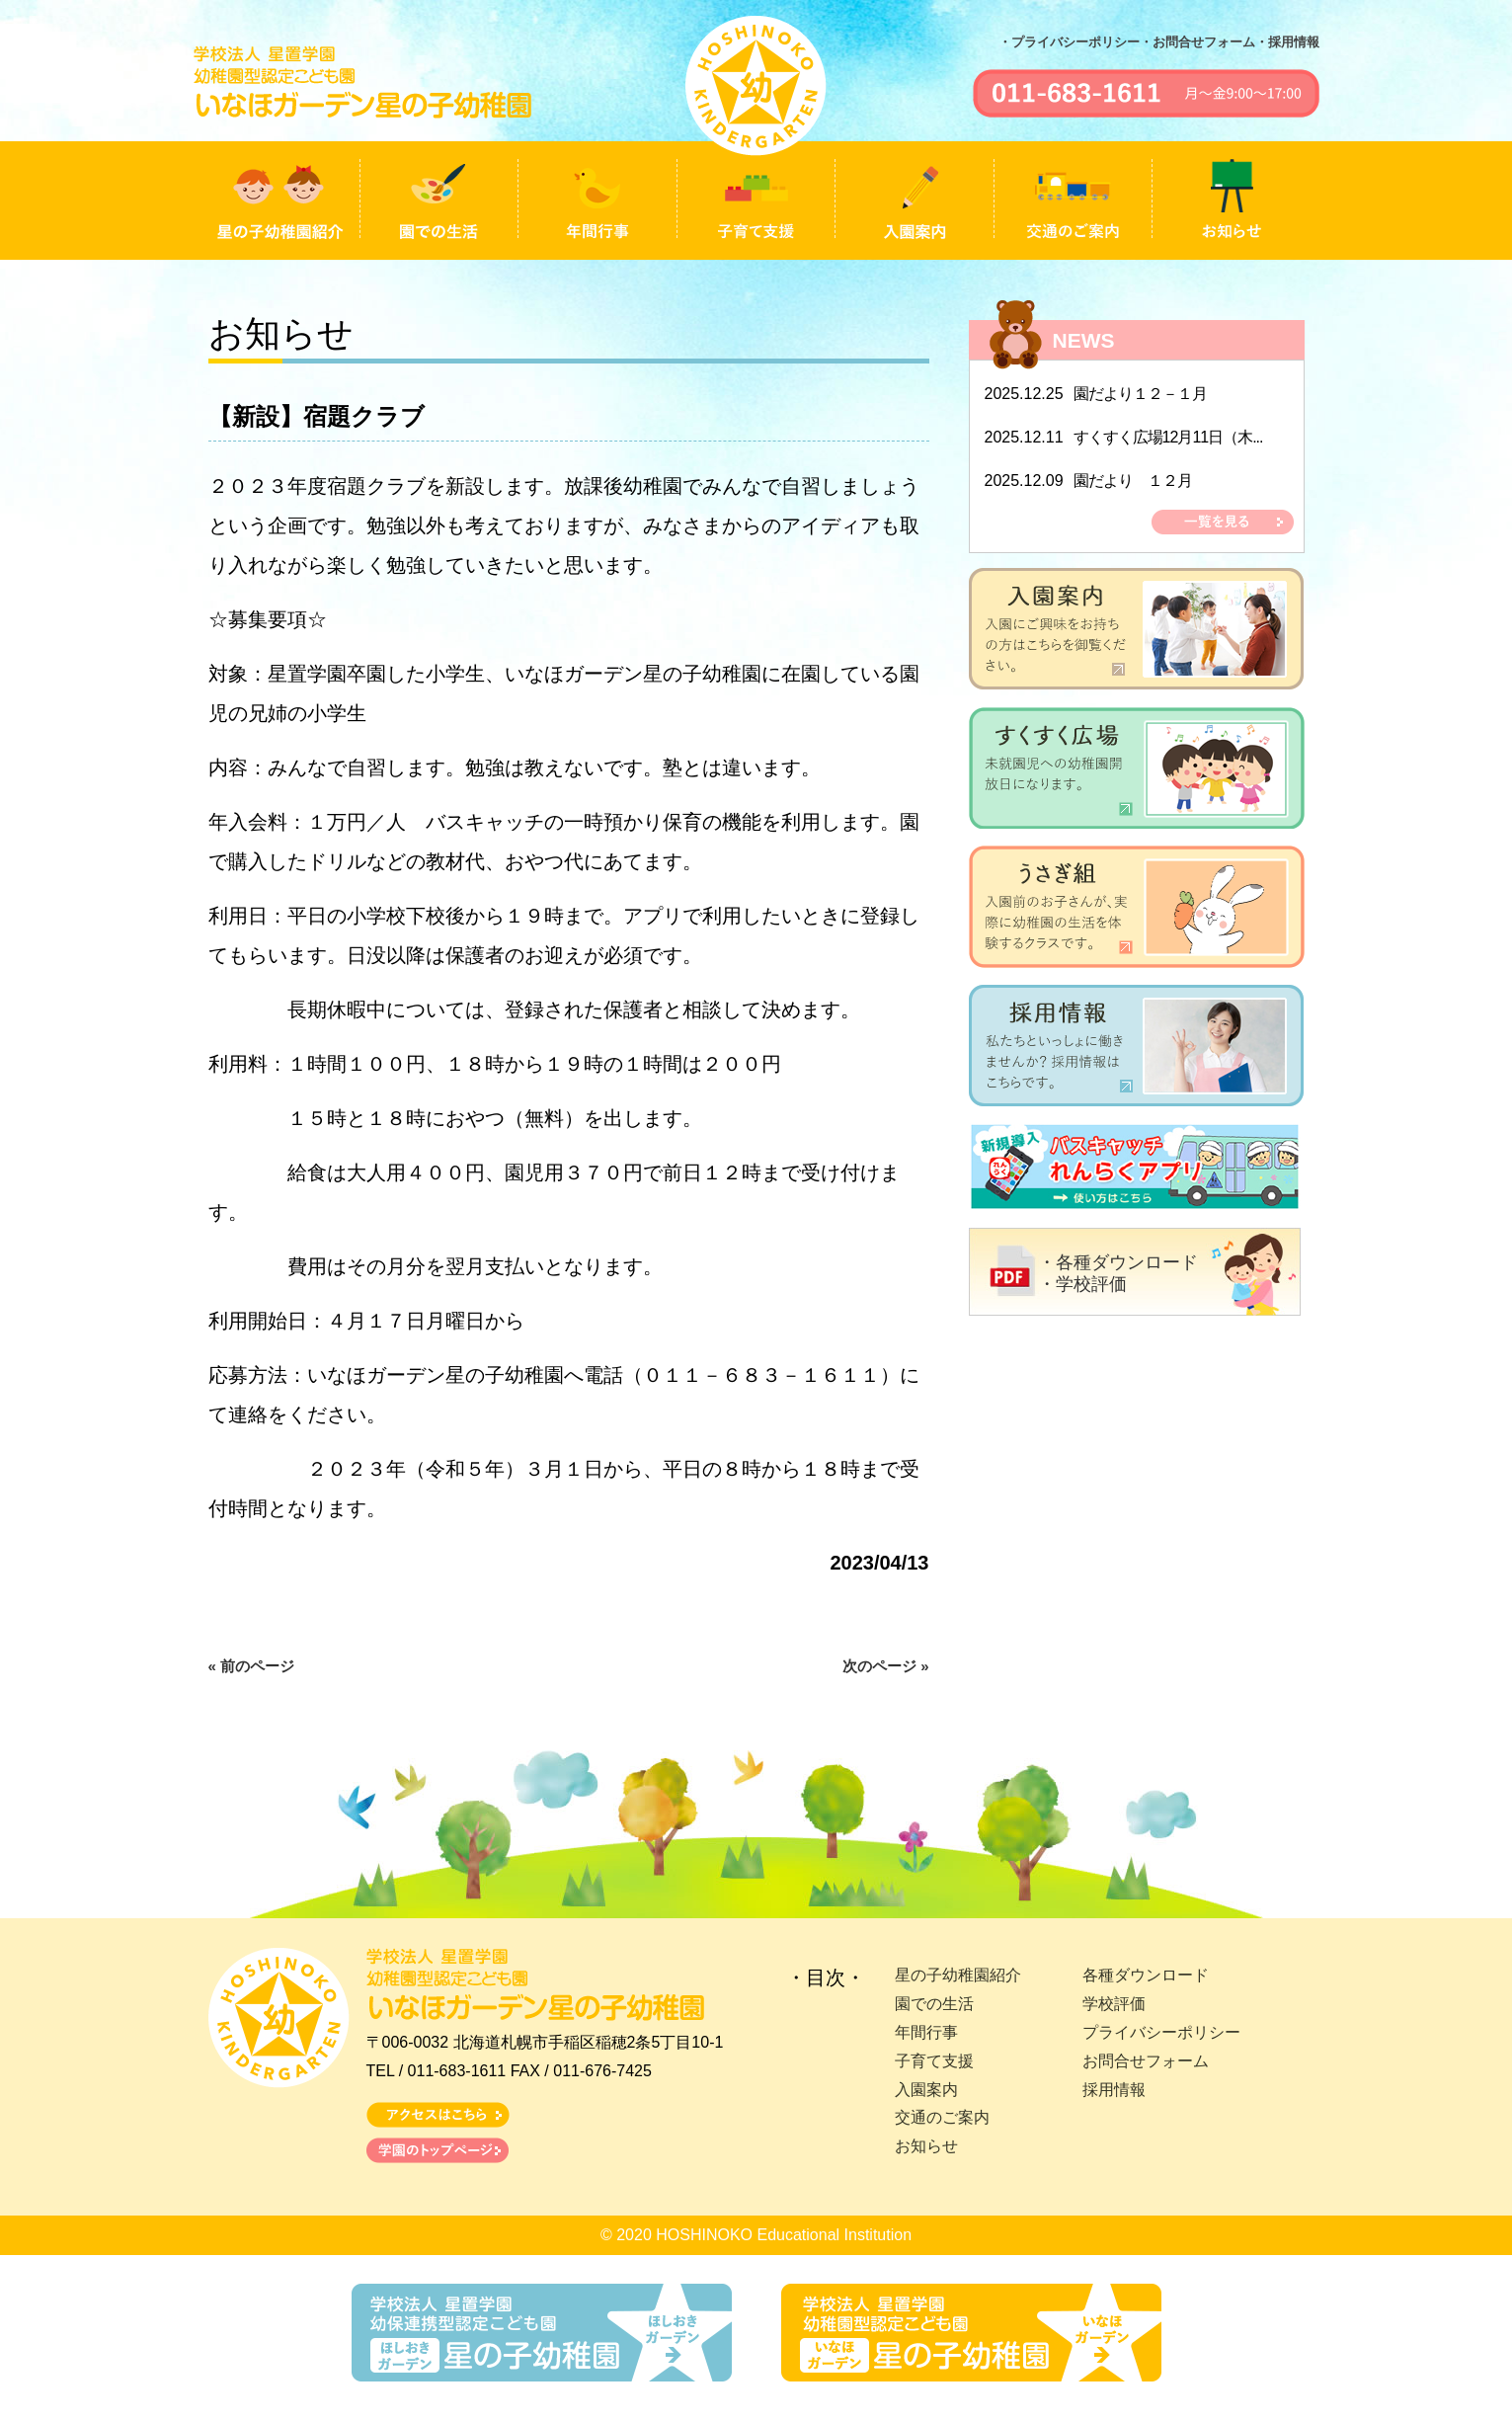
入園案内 (926, 2089)
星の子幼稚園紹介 (958, 1975)
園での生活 (934, 2003)
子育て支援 (934, 2061)
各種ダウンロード (1145, 1975)
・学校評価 (1082, 1284)
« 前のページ (251, 1665)
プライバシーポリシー (1161, 2032)
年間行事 (926, 2032)
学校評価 (1114, 2003)
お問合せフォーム (1145, 2061)
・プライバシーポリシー (1069, 42)
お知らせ (926, 2146)
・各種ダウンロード (1118, 1262)
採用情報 (1114, 2089)
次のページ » (885, 1665)
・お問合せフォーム (1197, 42)
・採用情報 (1287, 42)
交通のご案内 (942, 2117)
